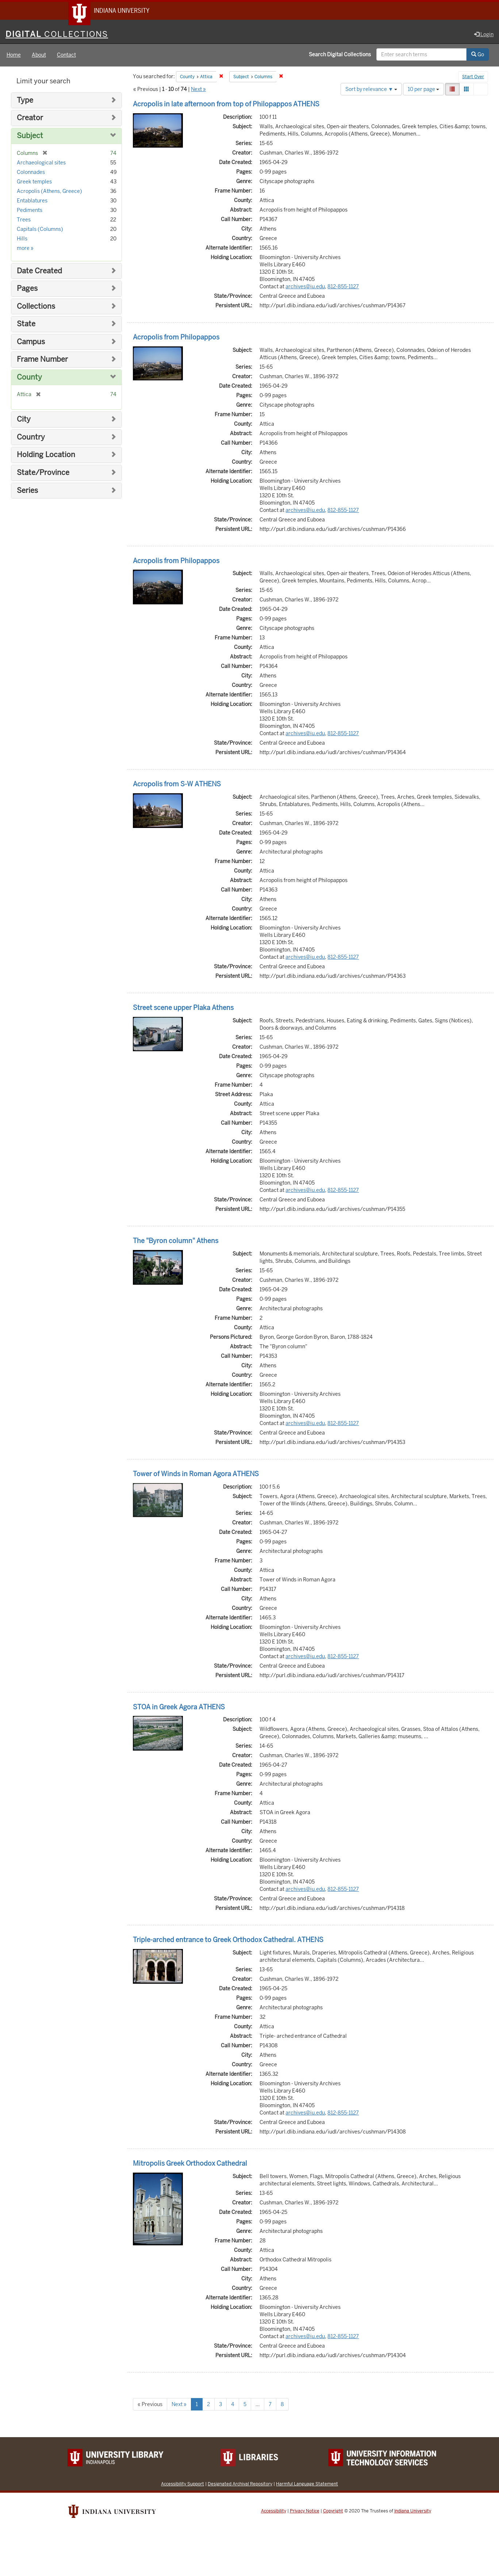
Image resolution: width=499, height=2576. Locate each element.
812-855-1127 (343, 287)
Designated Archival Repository (240, 2485)
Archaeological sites (41, 163)
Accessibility (273, 2512)
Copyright (333, 2512)
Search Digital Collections (340, 56)
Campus (31, 342)
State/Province (43, 473)
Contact (66, 56)
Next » (198, 90)
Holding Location (46, 456)
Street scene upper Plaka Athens (183, 1008)
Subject (30, 136)
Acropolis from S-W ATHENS (177, 785)
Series (27, 491)
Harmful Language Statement (307, 2485)
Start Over (473, 78)
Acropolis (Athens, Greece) (49, 192)
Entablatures (32, 201)
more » (25, 249)
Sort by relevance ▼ (371, 90)
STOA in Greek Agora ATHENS (179, 1708)
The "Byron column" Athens (175, 1242)
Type (25, 101)
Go (477, 56)
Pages (27, 289)
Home (14, 56)
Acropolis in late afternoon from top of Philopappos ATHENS (226, 105)
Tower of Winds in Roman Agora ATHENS (196, 1475)
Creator (30, 119)
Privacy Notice (304, 2512)
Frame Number (42, 360)
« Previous (150, 2405)
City (24, 420)
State (26, 325)
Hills (22, 239)
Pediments (29, 211)
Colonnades (31, 173)
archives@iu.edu (305, 287)
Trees (24, 220)
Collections (36, 307)
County (29, 378)
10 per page (423, 90)
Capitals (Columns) (40, 230)
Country (31, 438)
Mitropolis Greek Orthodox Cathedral (190, 2164)
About (39, 56)
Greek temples (34, 182)
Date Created (39, 272)
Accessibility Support (182, 2485)
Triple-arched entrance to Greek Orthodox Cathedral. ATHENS (228, 1941)
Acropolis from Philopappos (176, 338)
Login (484, 35)
